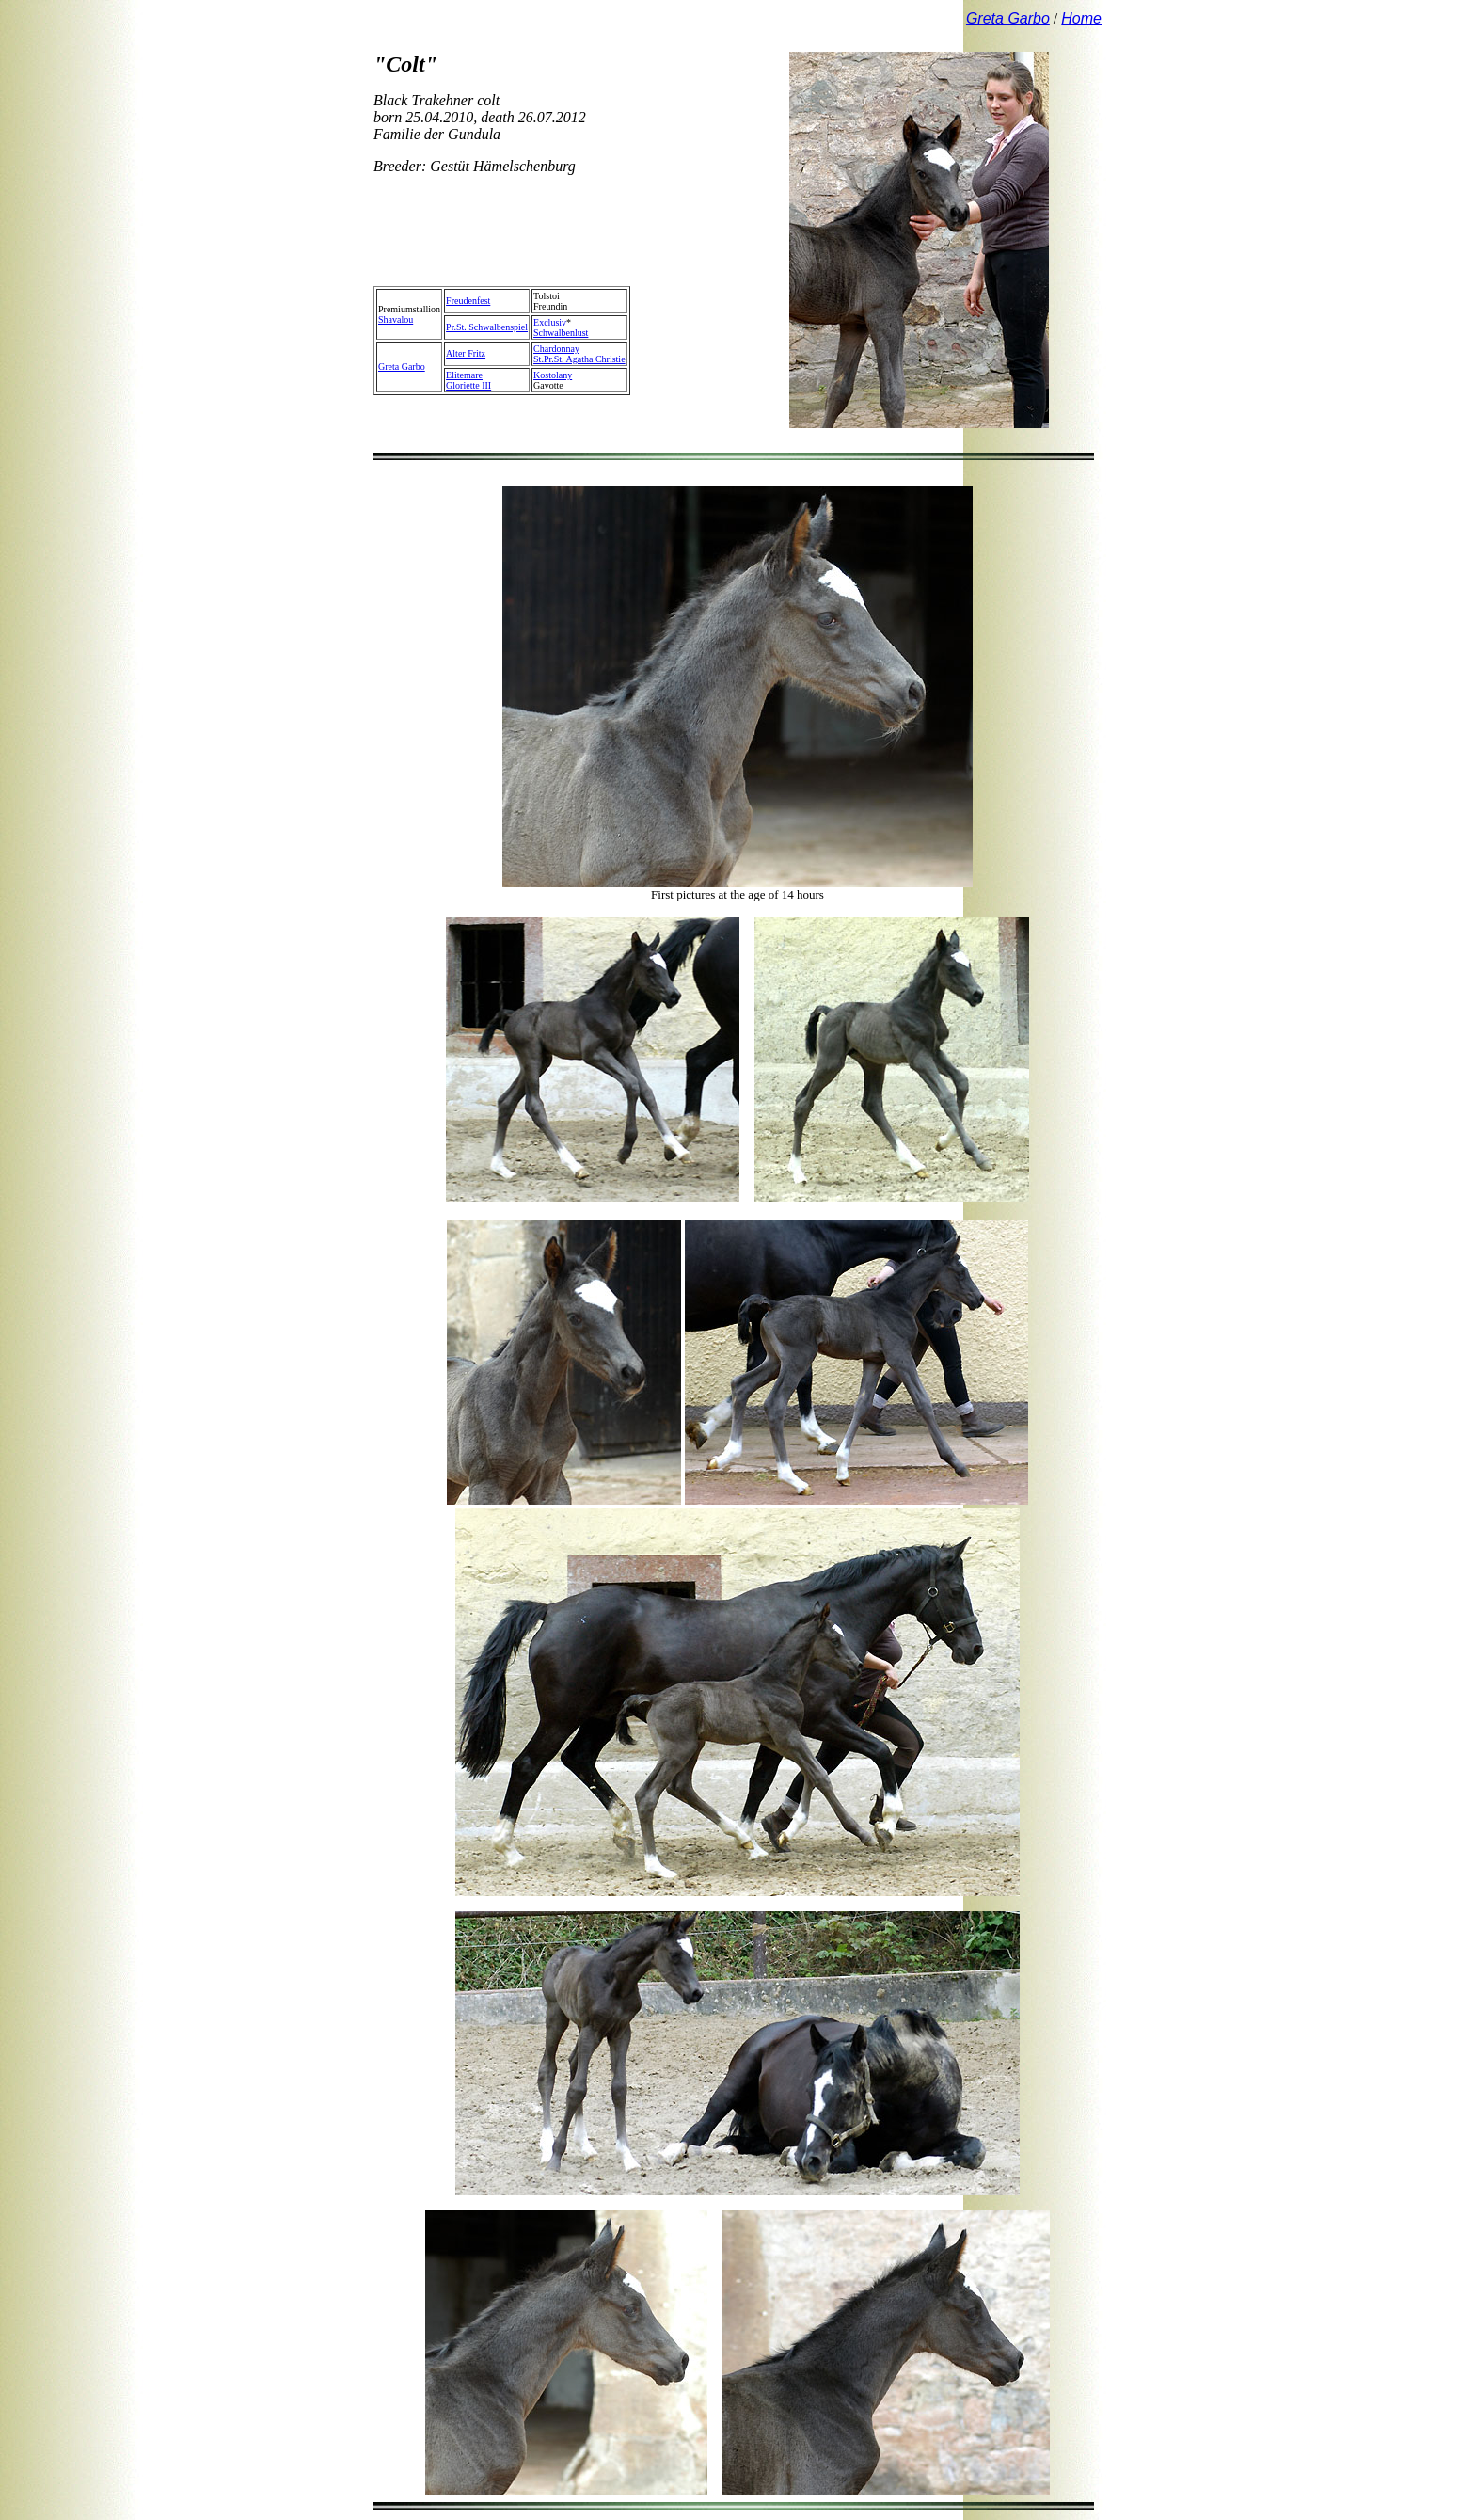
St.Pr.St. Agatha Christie (579, 359)
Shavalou (395, 319)
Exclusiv (549, 322)
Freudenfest (468, 300)
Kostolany (552, 375)
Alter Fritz (465, 353)
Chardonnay (556, 348)
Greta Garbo (401, 366)
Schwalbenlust (560, 332)
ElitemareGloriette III (468, 380)
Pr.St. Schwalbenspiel (487, 327)
